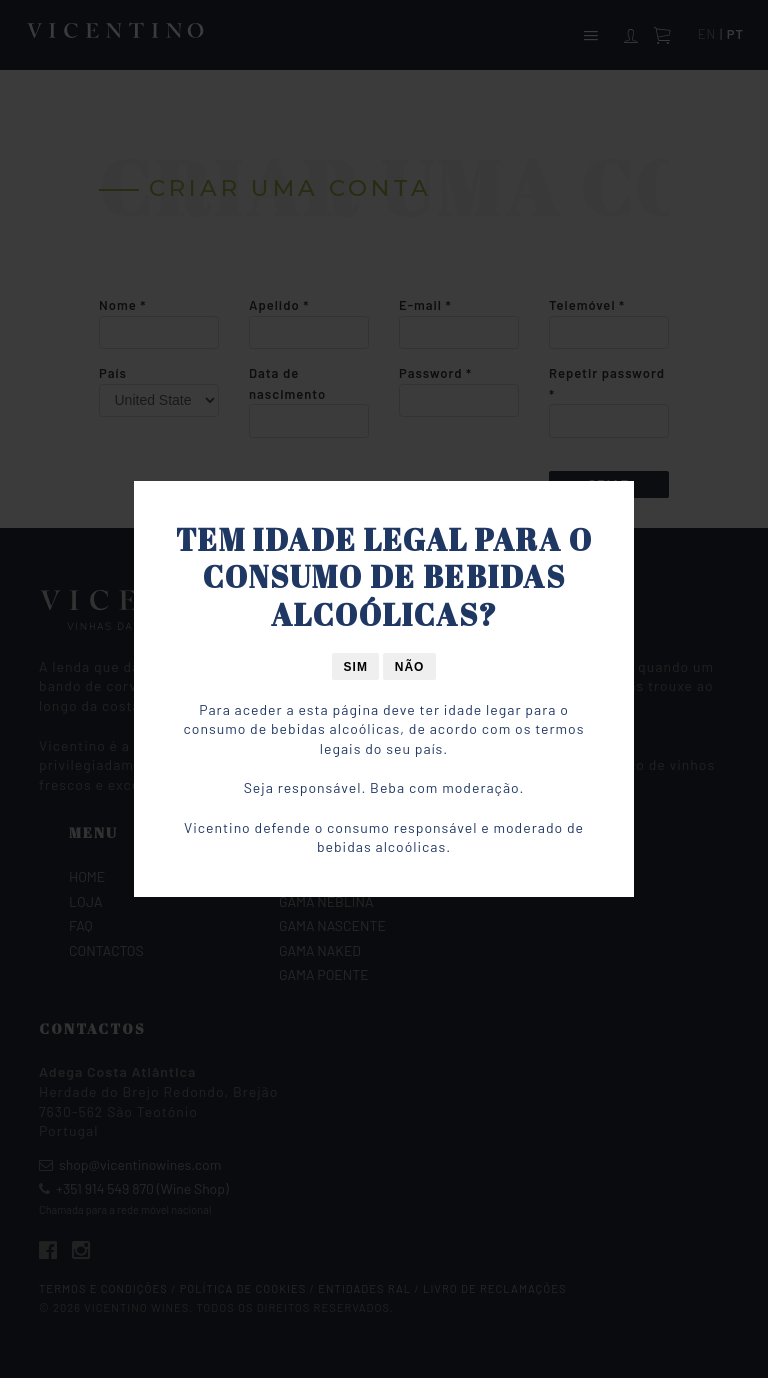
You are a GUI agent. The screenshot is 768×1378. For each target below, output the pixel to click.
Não (410, 667)
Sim (356, 667)
